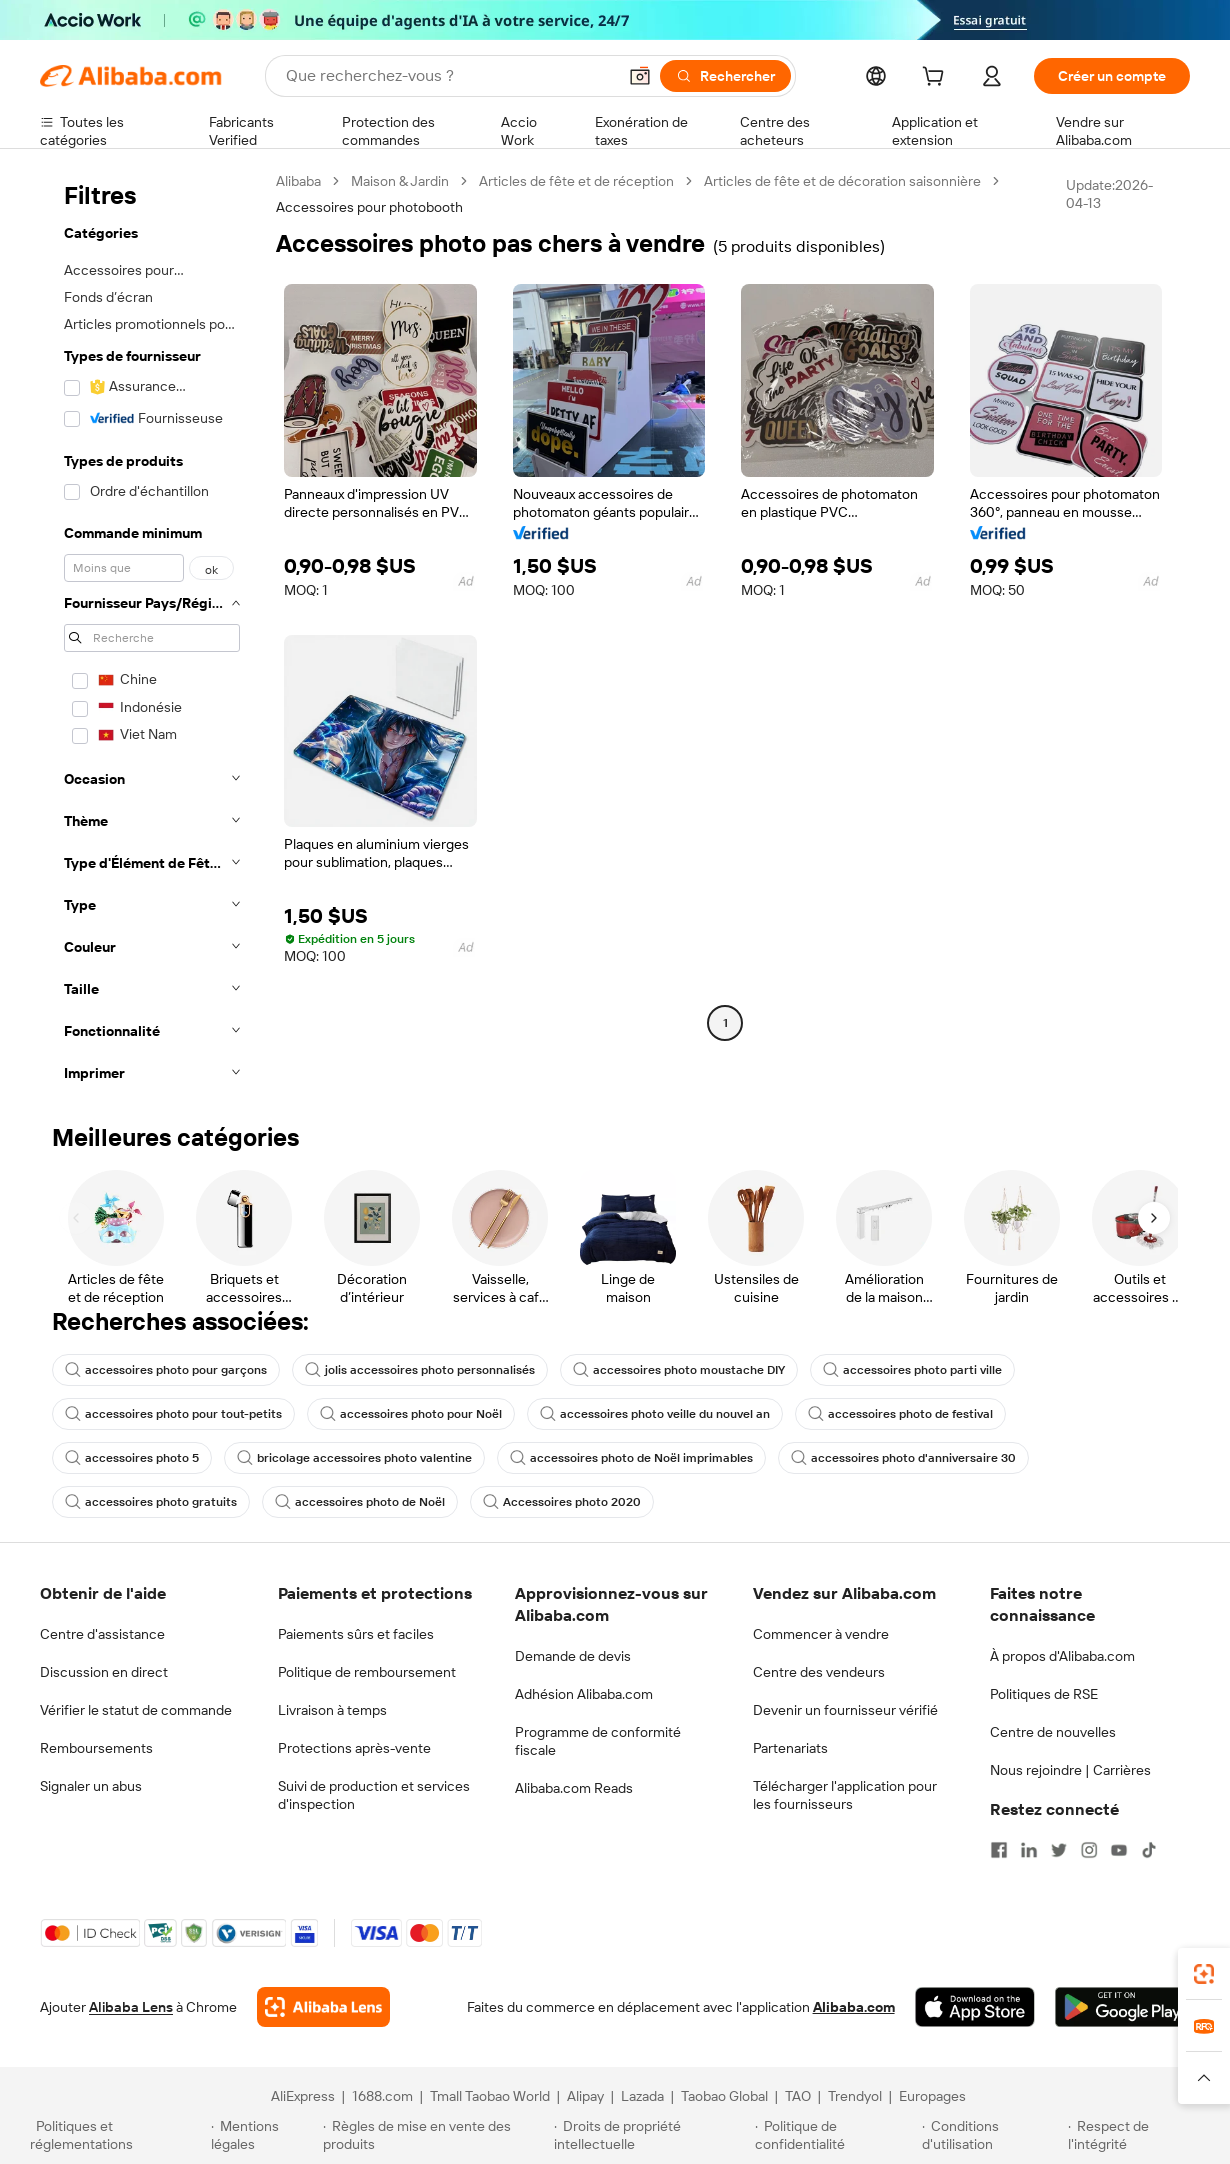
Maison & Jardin (400, 181)
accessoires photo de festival (900, 1414)
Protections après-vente (354, 1748)
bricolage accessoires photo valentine (354, 1458)
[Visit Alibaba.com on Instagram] (1089, 1850)
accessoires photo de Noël (360, 1502)
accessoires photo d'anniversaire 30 (903, 1458)
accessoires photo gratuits (151, 1502)
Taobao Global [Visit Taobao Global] (724, 2096)
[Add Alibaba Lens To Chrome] (323, 2007)
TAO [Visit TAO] (798, 2096)
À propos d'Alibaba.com (1062, 1656)
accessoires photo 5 (132, 1458)
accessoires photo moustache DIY (679, 1370)
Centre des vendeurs (819, 1672)
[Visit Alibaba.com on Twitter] (1059, 1850)
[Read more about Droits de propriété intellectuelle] (651, 2135)
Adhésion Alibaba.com (584, 1694)
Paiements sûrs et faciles (356, 1634)
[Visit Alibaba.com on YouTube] (1119, 1850)
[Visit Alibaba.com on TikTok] (1149, 1850)
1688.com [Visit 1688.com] (382, 2096)
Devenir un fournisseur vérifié (845, 1710)
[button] (640, 76)
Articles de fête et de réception (576, 181)
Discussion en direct (104, 1672)
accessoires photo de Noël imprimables (631, 1458)
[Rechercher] (725, 76)
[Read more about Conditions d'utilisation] (992, 2135)
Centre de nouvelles (1053, 1732)
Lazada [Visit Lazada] (642, 2096)
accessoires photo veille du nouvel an (655, 1414)
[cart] (937, 79)
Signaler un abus (91, 1786)
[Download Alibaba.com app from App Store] (975, 2007)
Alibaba (298, 181)
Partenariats (790, 1748)
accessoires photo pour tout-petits (173, 1414)
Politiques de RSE (1044, 1694)
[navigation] (152, 633)
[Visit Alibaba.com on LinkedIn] (1029, 1850)
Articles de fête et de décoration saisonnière (842, 181)
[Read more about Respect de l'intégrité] (1134, 2135)
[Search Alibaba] (449, 76)
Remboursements (96, 1748)
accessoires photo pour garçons (166, 1370)
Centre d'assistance (102, 1634)
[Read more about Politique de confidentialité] (836, 2135)
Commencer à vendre (821, 1634)
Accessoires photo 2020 (562, 1502)
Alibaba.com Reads (574, 1788)
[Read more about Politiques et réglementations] (117, 2135)
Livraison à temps (332, 1710)
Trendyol (855, 2096)
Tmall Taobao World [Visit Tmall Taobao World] (490, 2096)
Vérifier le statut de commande (136, 1710)
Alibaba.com (854, 2007)
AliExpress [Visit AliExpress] (303, 2096)
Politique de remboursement (367, 1672)
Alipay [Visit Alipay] (585, 2096)
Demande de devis (573, 1656)
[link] (1204, 1974)
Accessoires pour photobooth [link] (369, 207)
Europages (932, 2096)
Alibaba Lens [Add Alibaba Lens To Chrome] (131, 2007)
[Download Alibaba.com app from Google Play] (1122, 2007)
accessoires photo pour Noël (411, 1414)
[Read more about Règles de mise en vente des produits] (435, 2135)
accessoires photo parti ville (912, 1370)
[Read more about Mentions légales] (264, 2135)
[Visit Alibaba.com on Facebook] (999, 1850)
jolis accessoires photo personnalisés (420, 1370)
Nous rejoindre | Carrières (1070, 1770)
